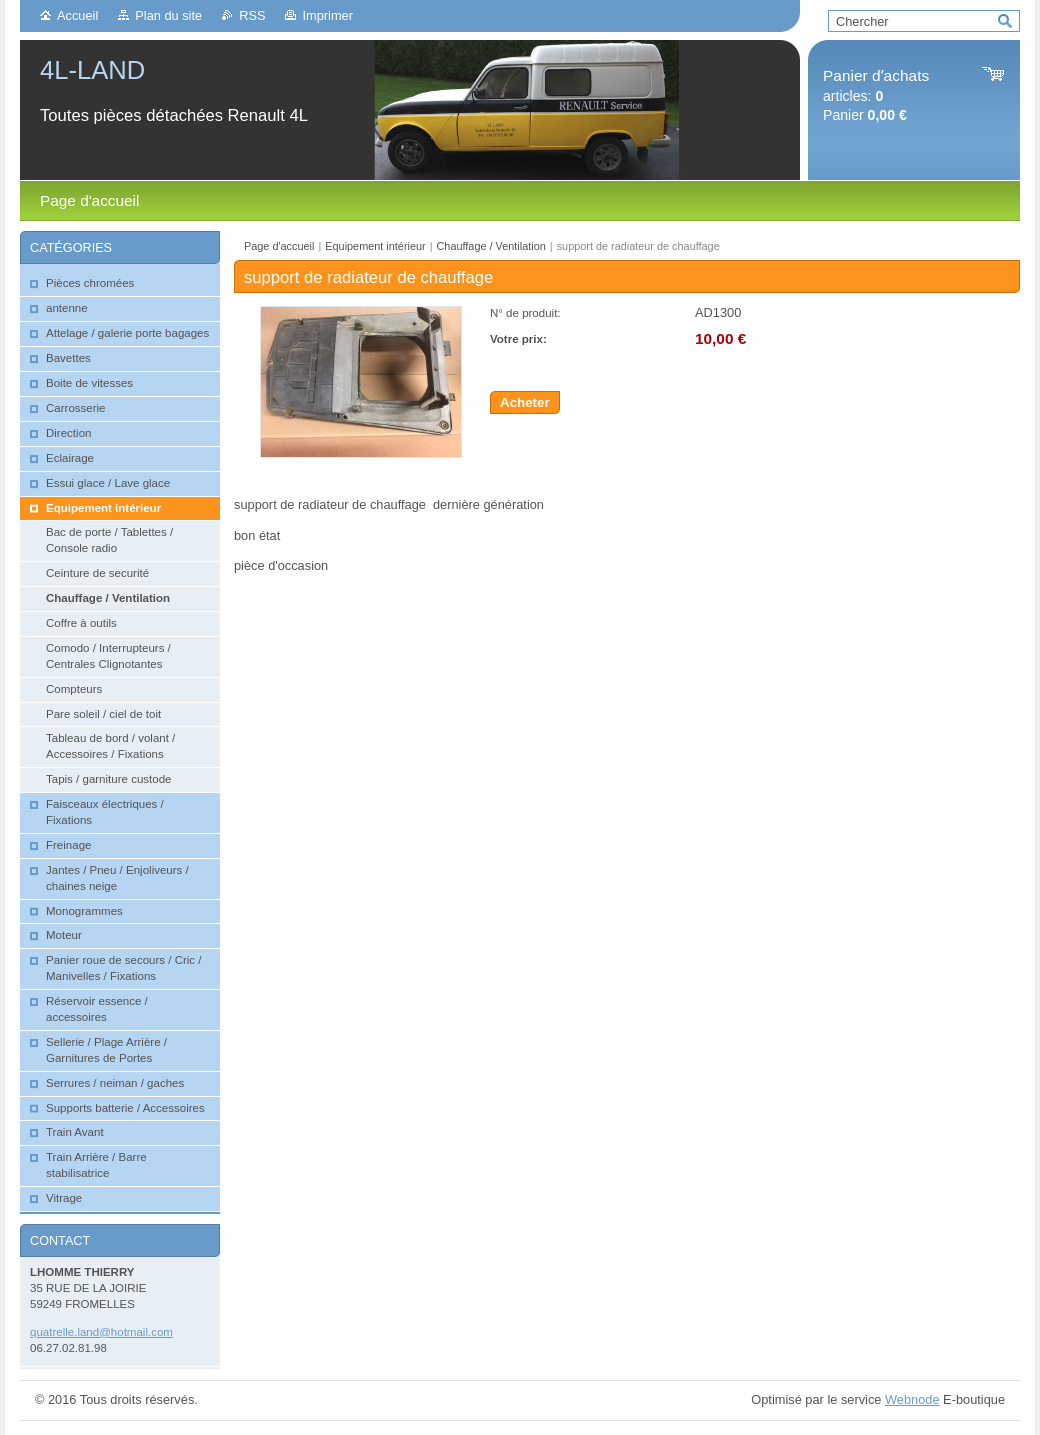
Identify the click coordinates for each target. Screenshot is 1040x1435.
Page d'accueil (279, 246)
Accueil (77, 15)
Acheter (525, 402)
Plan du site (168, 15)
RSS (252, 15)
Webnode (912, 1399)
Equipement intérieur (375, 246)
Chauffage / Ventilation (491, 246)
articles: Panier (876, 95)
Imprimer (327, 15)
